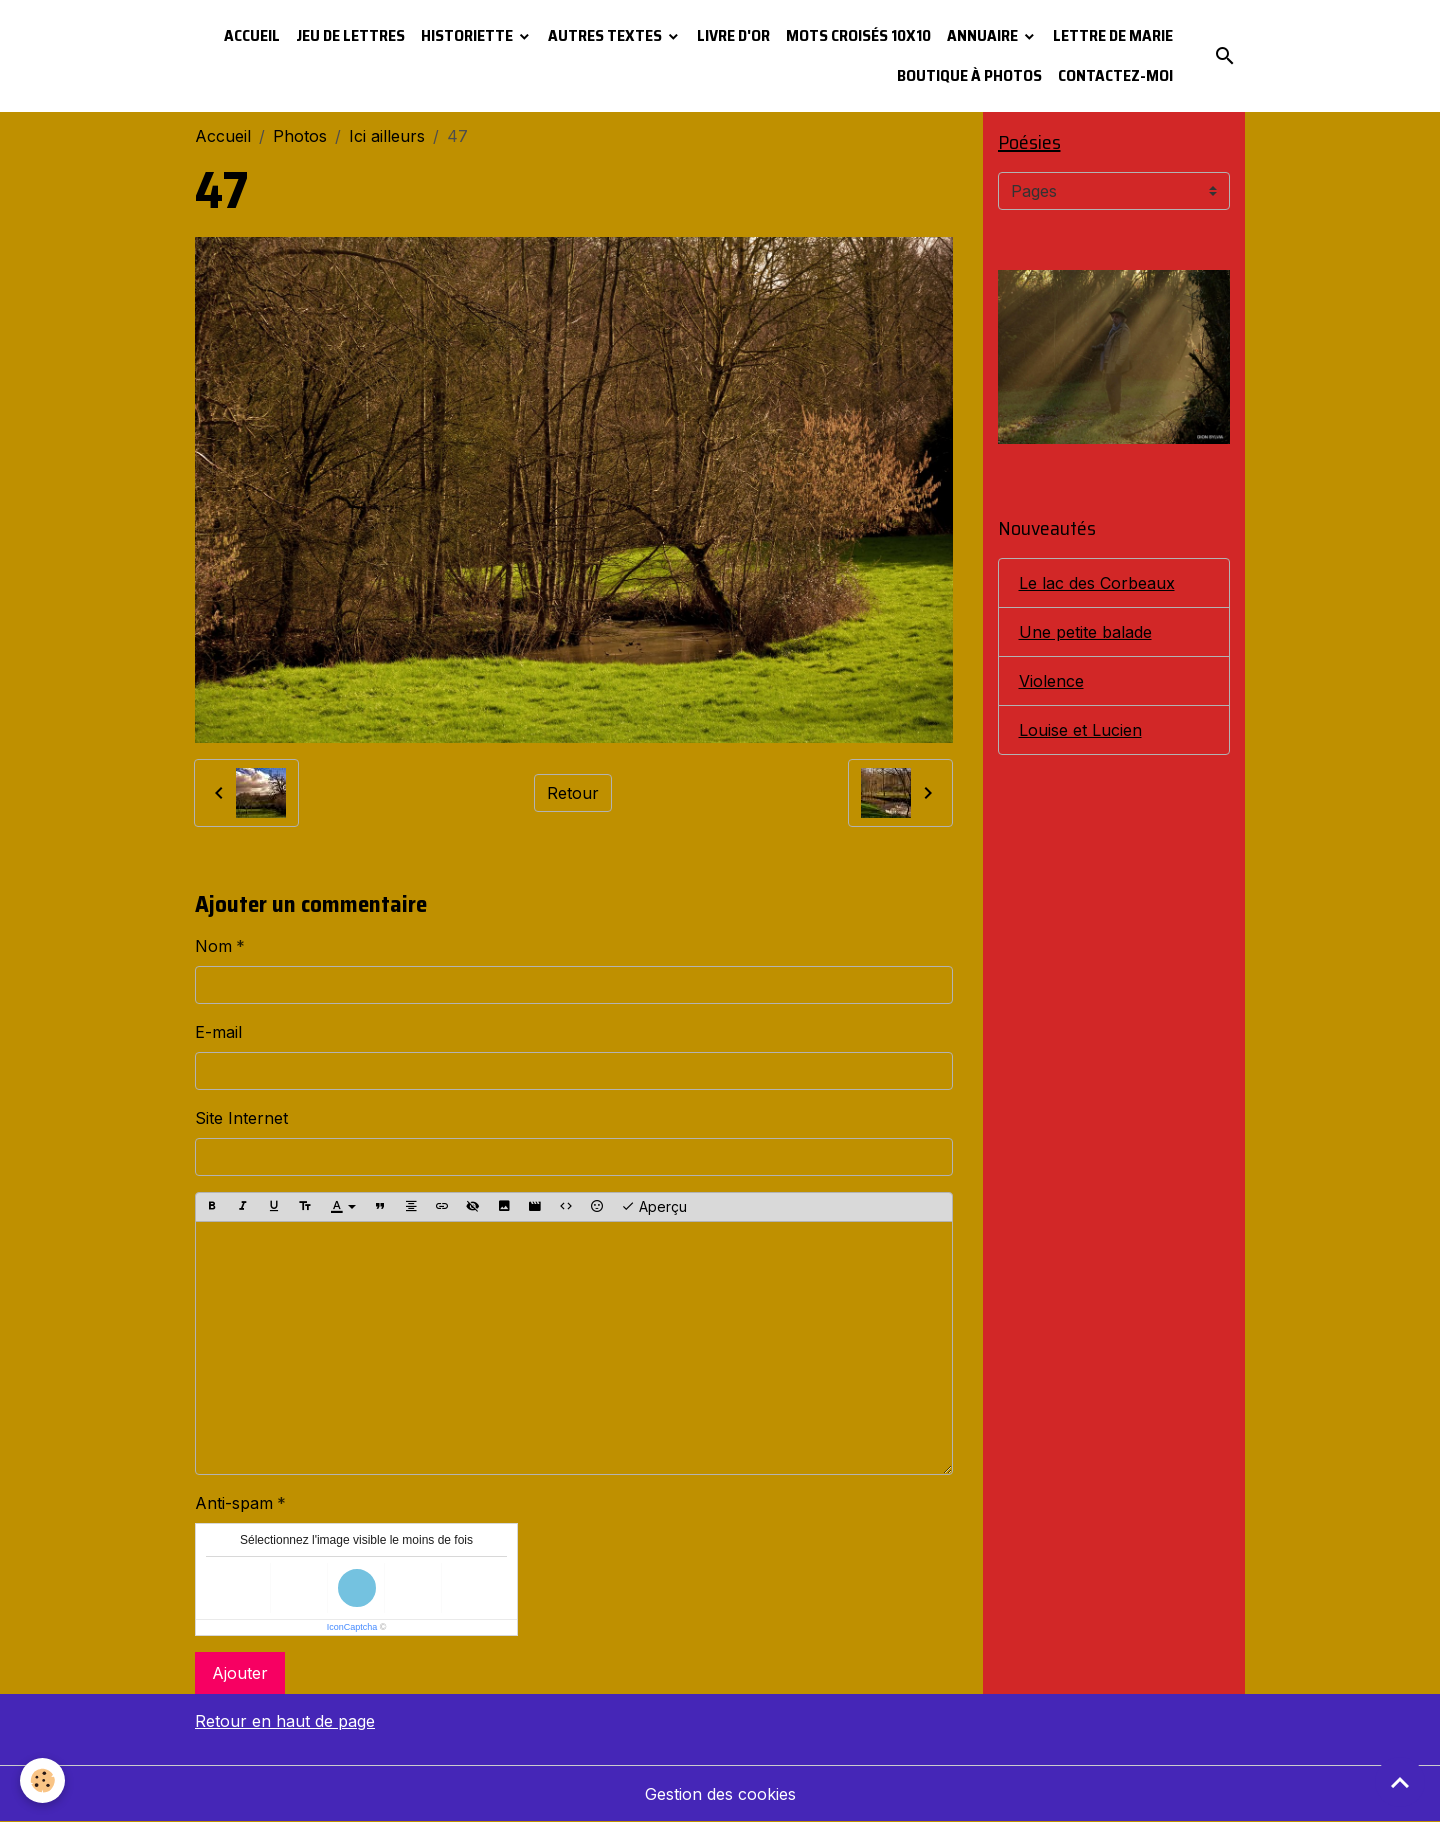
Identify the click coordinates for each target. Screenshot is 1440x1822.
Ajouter (240, 1673)
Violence (1051, 681)
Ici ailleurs (387, 136)
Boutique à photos (969, 75)
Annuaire (984, 35)
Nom (213, 946)
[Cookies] (42, 1780)
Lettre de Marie (1113, 35)
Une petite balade (1085, 632)
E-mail (218, 1032)
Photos (300, 136)
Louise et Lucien (1080, 730)
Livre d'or (733, 35)
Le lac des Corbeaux (1097, 583)
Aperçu (654, 1207)
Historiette (468, 35)
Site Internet (241, 1118)
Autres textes (606, 35)
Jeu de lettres (350, 35)
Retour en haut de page (285, 1721)
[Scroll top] (1400, 1782)
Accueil (252, 35)
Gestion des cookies (720, 1794)
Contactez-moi (1115, 75)
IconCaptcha (352, 1627)
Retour (573, 793)
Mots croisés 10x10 (858, 35)
